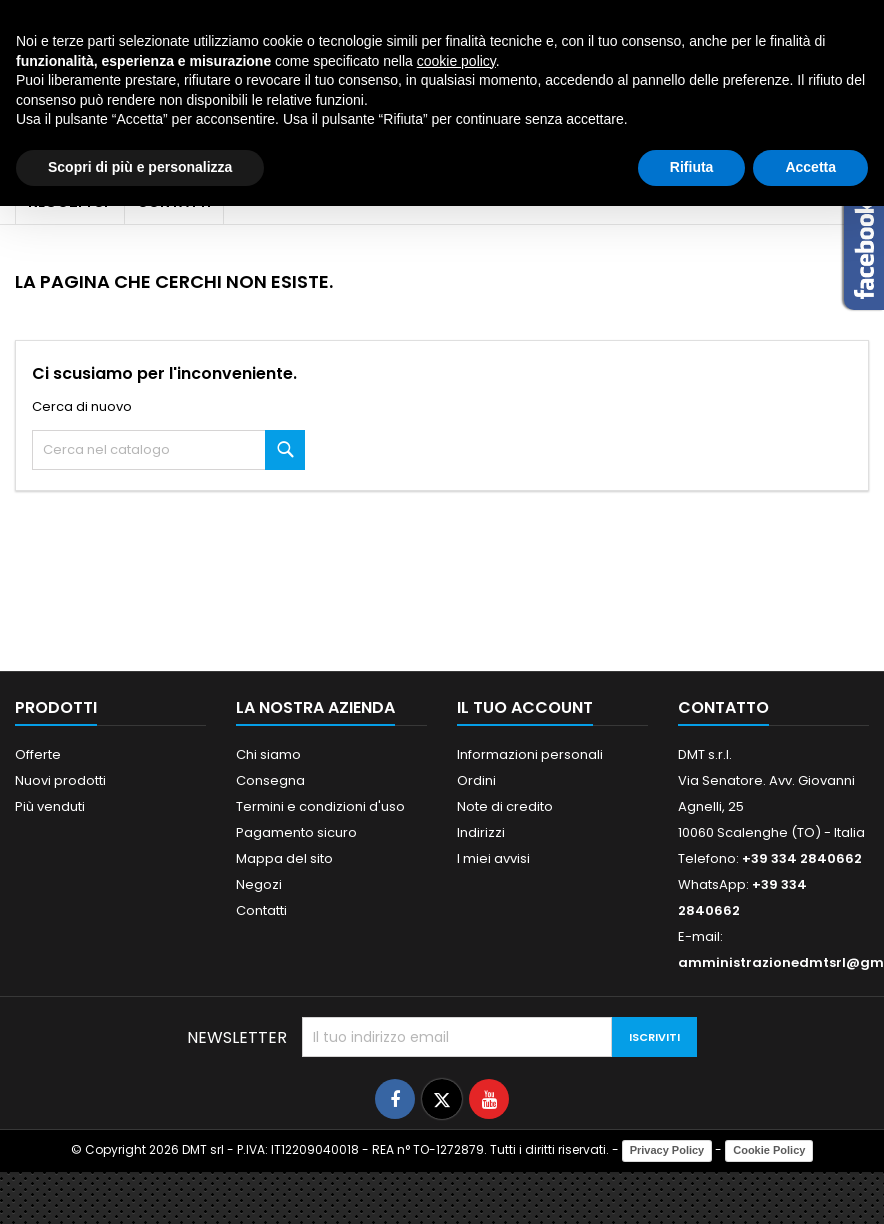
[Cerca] (168, 450)
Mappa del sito (284, 858)
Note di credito (505, 806)
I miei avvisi (493, 858)
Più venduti (50, 806)
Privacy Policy (667, 1150)
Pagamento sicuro (296, 832)
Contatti (261, 910)
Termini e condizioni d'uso (320, 806)
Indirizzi (481, 832)
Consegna (270, 780)
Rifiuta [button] (692, 167)
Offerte (38, 754)
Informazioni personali (530, 754)
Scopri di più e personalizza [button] (140, 167)
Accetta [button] (810, 167)
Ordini (476, 780)
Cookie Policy (769, 1150)
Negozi (259, 884)
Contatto (723, 707)
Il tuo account (525, 707)
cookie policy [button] (456, 61)
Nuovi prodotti (60, 780)
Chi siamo (268, 754)
